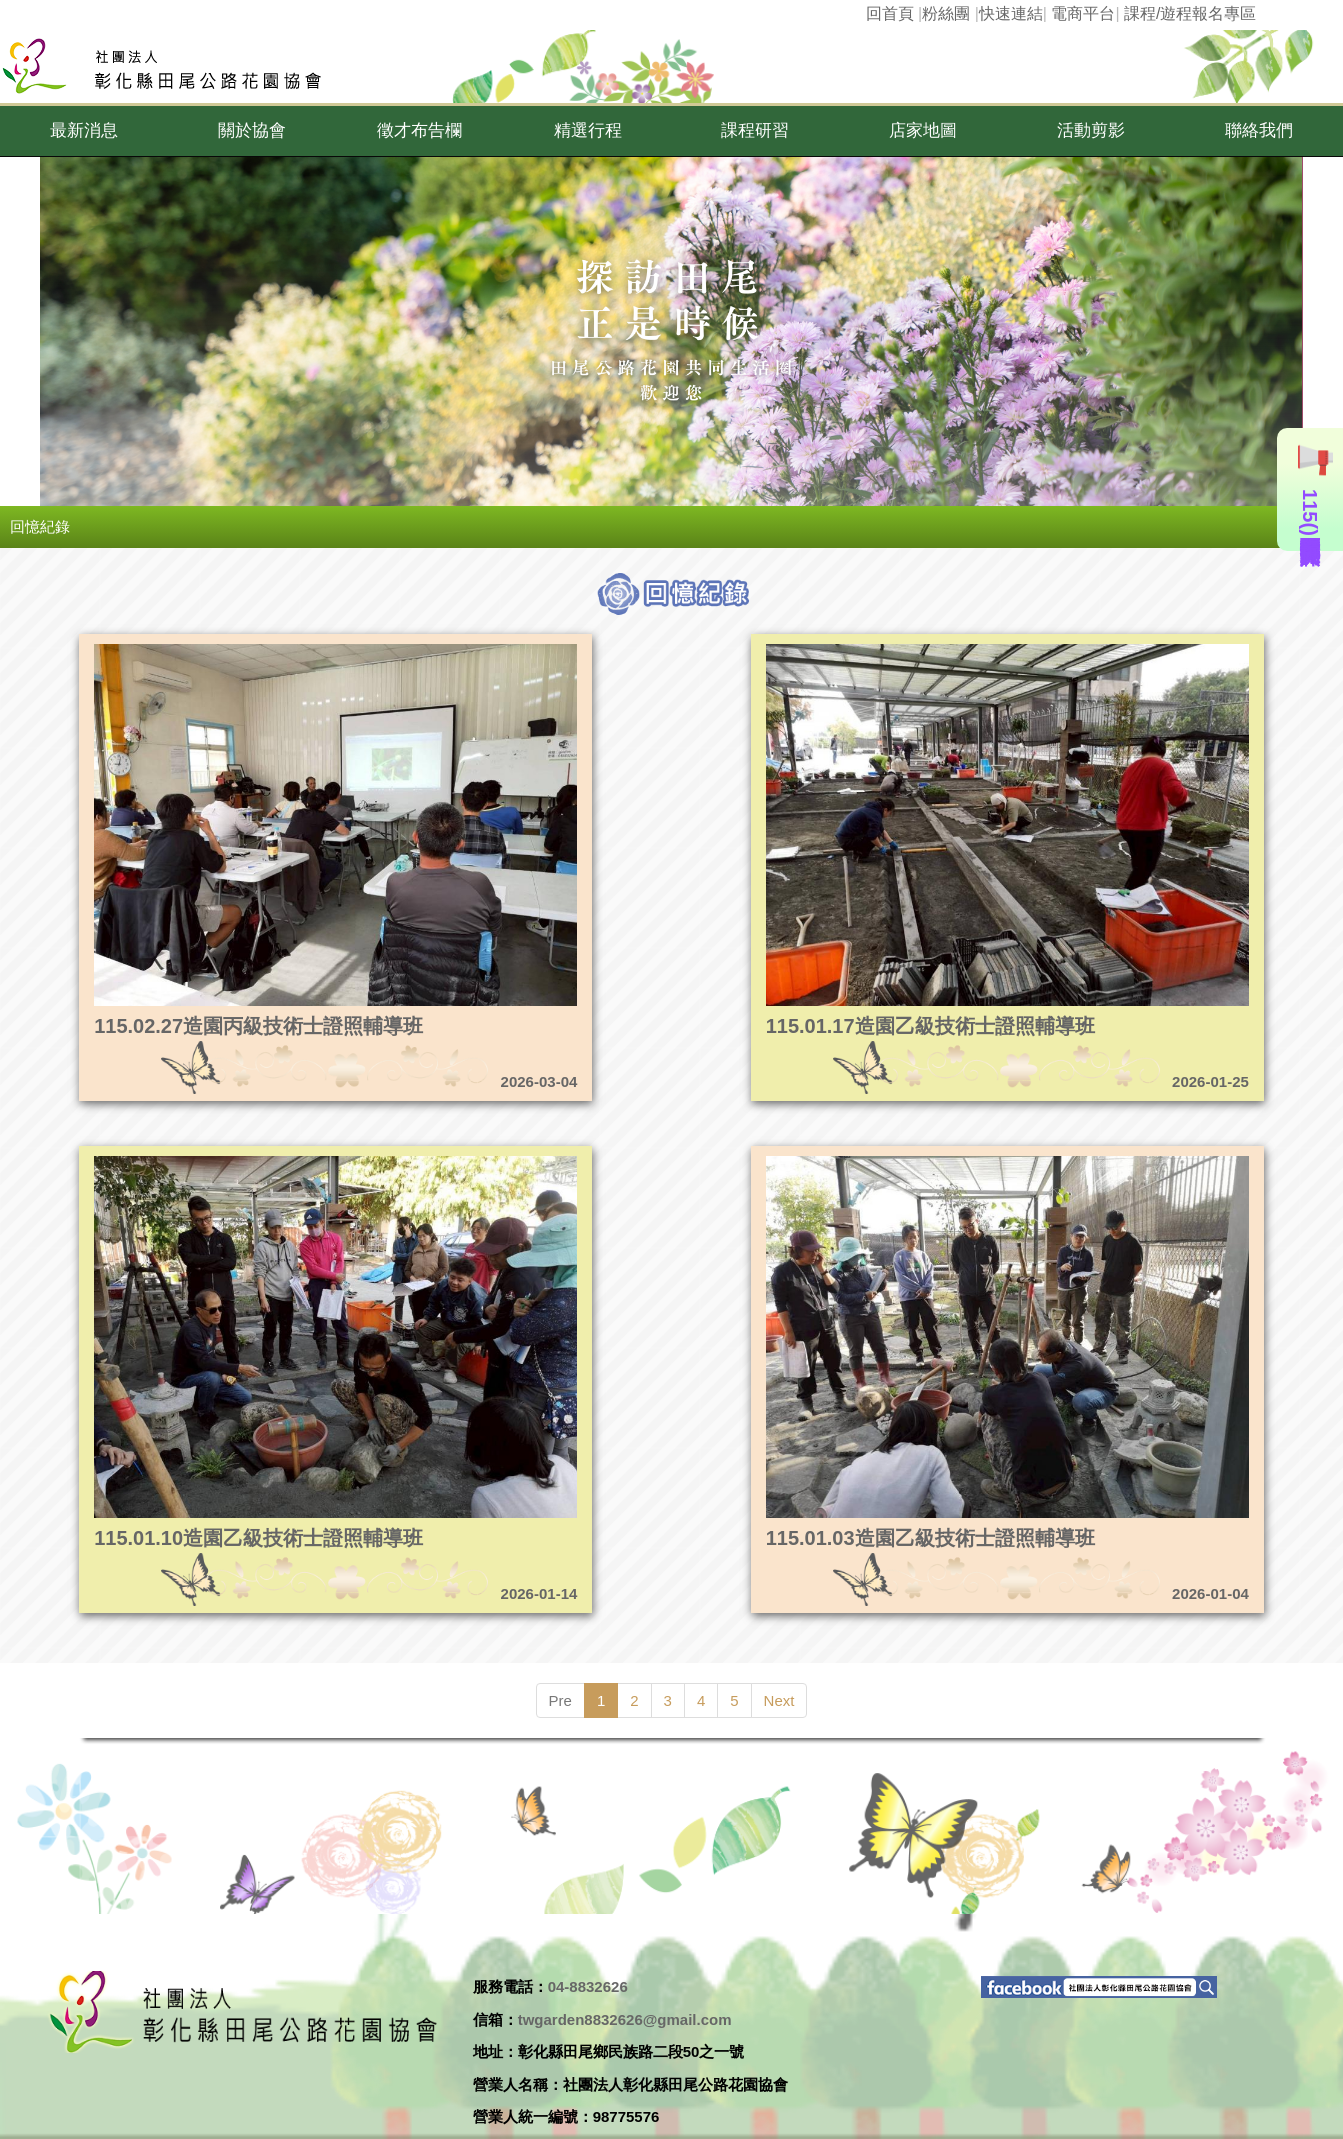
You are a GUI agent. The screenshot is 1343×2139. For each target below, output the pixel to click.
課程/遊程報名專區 (1190, 13)
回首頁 (890, 13)
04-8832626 (588, 1986)
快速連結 (1011, 13)
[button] (84, 131)
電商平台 (1083, 13)
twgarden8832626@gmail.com (625, 2019)
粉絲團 (946, 13)
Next (779, 1700)
